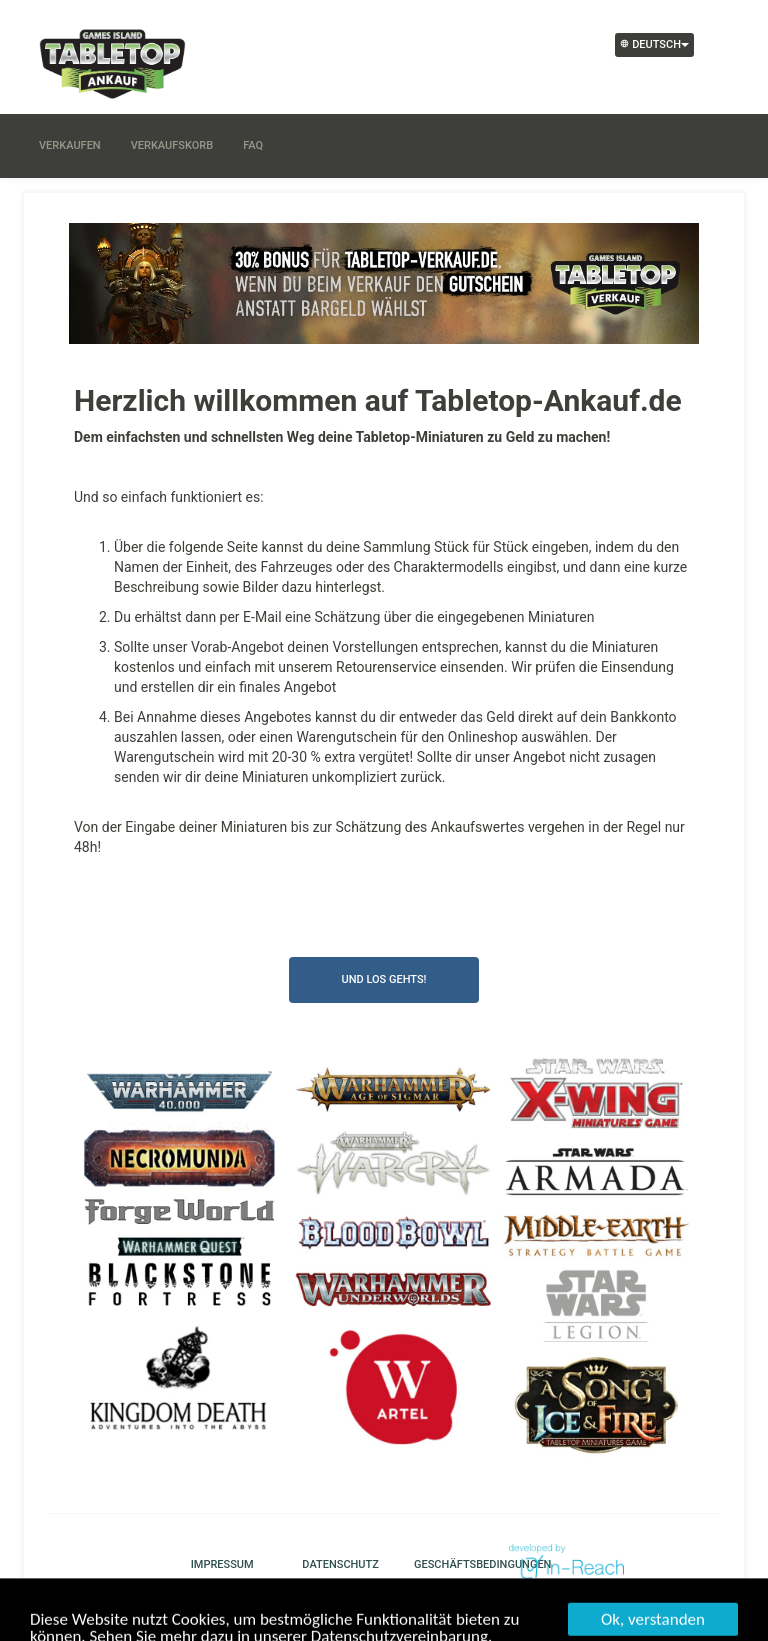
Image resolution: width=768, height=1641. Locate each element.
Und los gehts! (383, 979)
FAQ (253, 145)
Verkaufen (70, 145)
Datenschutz (335, 1564)
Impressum (222, 1564)
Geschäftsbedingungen (447, 1564)
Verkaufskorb (172, 145)
